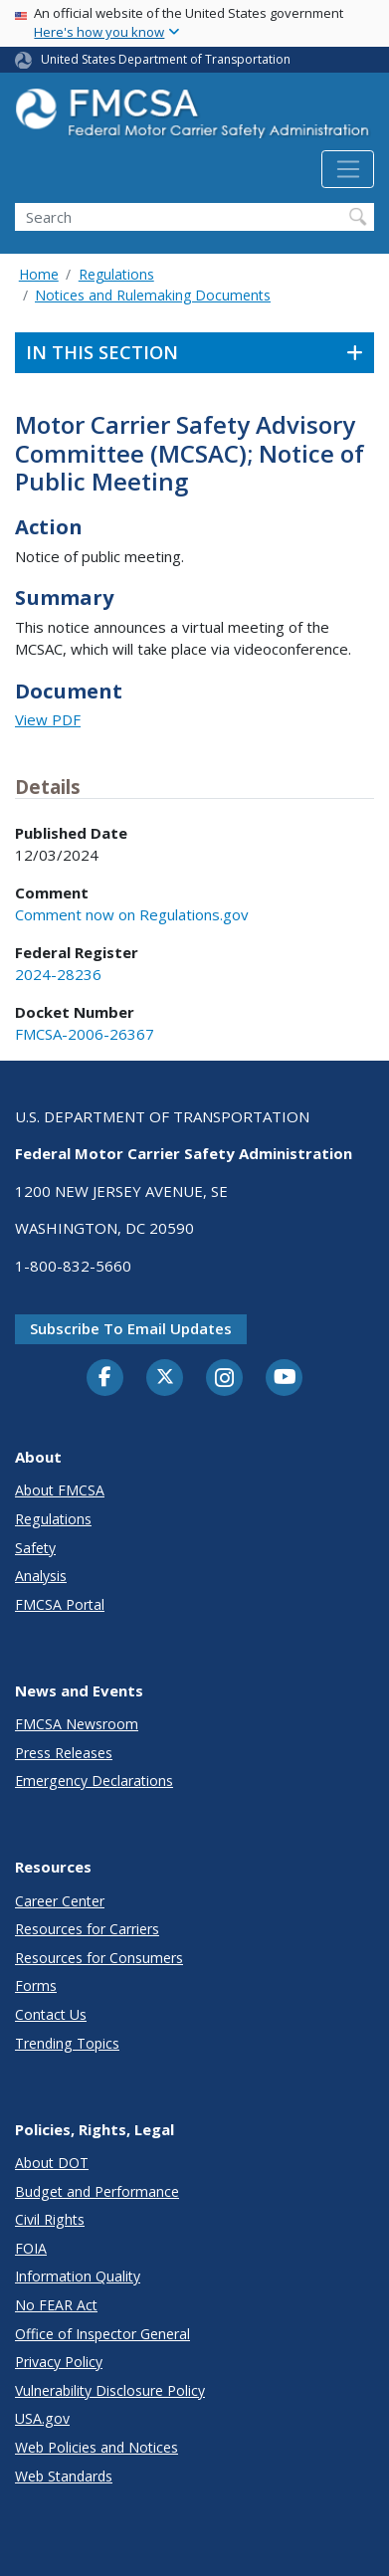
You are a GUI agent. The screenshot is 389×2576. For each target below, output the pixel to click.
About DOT (52, 2162)
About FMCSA (59, 1490)
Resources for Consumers (99, 1957)
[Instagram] (225, 1380)
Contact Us (51, 2014)
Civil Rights (50, 2219)
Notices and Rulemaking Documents (153, 295)
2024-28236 (58, 974)
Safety (35, 1547)
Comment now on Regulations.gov (132, 914)
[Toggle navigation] (347, 169)
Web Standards (63, 2476)
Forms (36, 1985)
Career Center (59, 1900)
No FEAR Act (56, 2304)
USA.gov (42, 2418)
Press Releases (63, 1752)
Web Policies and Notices (96, 2447)
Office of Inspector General (102, 2333)
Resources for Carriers (87, 1928)
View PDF (48, 719)
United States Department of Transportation (166, 59)
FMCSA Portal (59, 1604)
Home (39, 274)
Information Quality (77, 2276)
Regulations (116, 274)
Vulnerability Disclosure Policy (110, 2390)
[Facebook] (105, 1378)
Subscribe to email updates (131, 1328)
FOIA (31, 2248)
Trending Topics (67, 2043)
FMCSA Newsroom (76, 1723)
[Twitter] (165, 1377)
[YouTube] (284, 1378)
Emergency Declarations (94, 1780)
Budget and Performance (97, 2191)
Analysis (41, 1575)
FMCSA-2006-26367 (84, 1034)
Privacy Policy (58, 2361)
